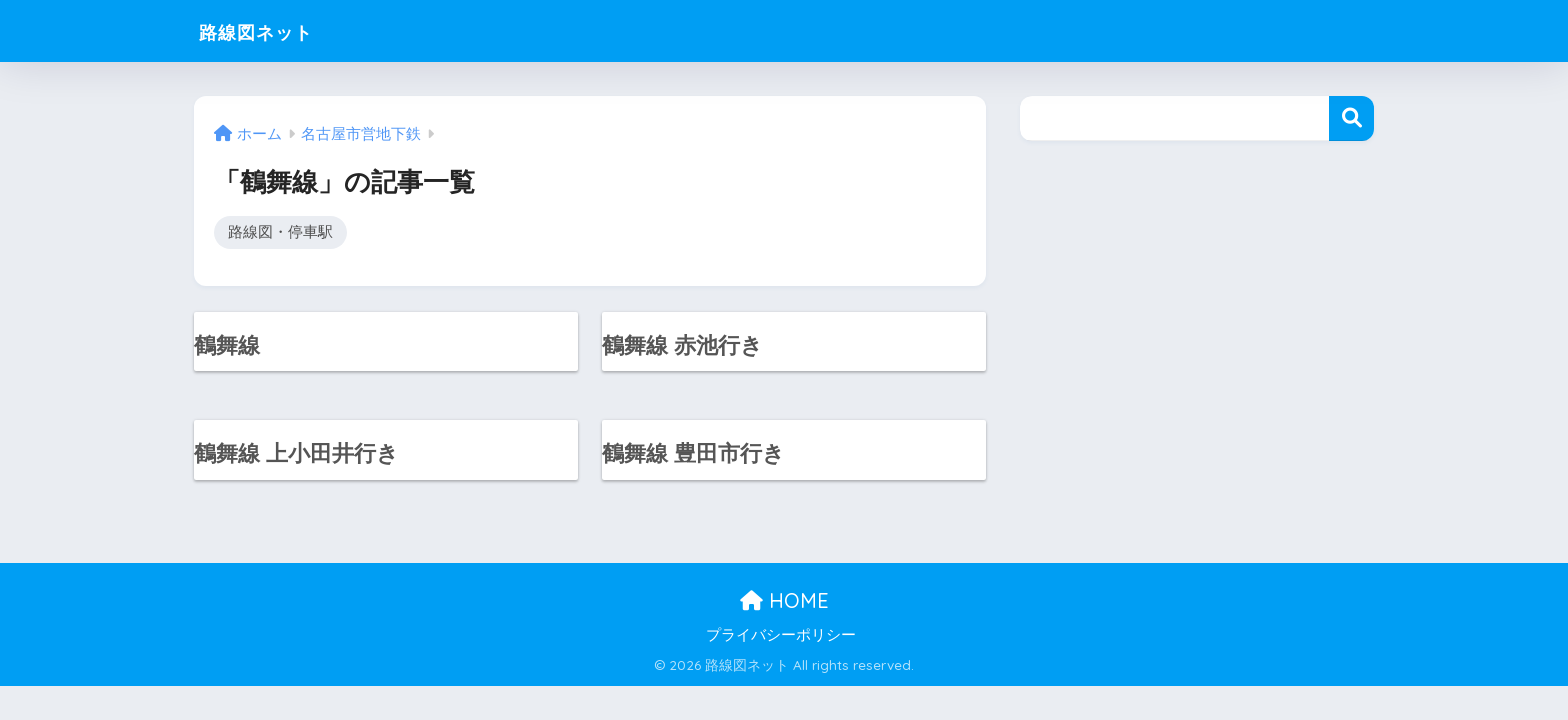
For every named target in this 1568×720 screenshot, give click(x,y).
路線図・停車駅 (280, 232)
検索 (1351, 118)
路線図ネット (272, 30)
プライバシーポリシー (781, 640)
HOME (784, 605)
